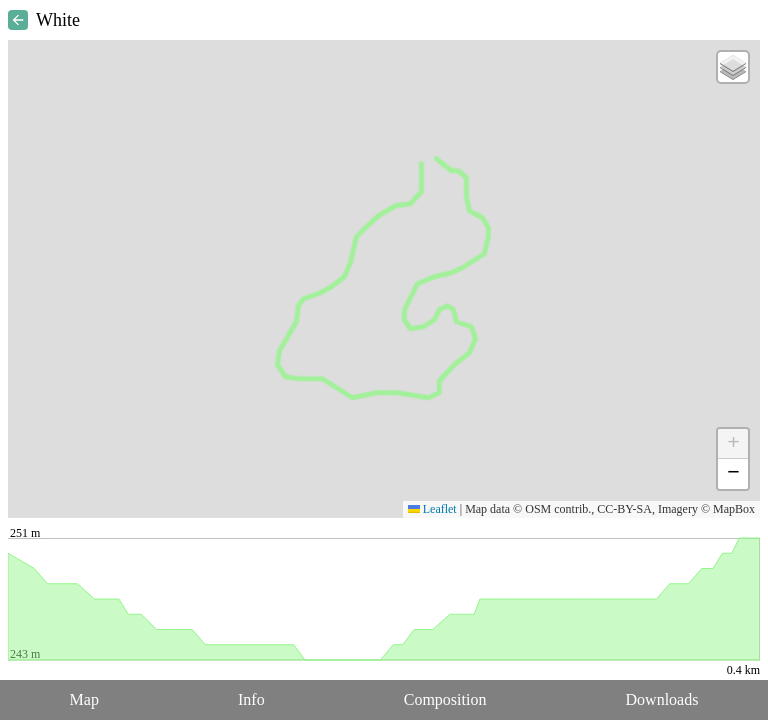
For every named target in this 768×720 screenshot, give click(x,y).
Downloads (662, 699)
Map (84, 699)
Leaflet (432, 509)
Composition (445, 699)
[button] (733, 67)
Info (251, 699)
